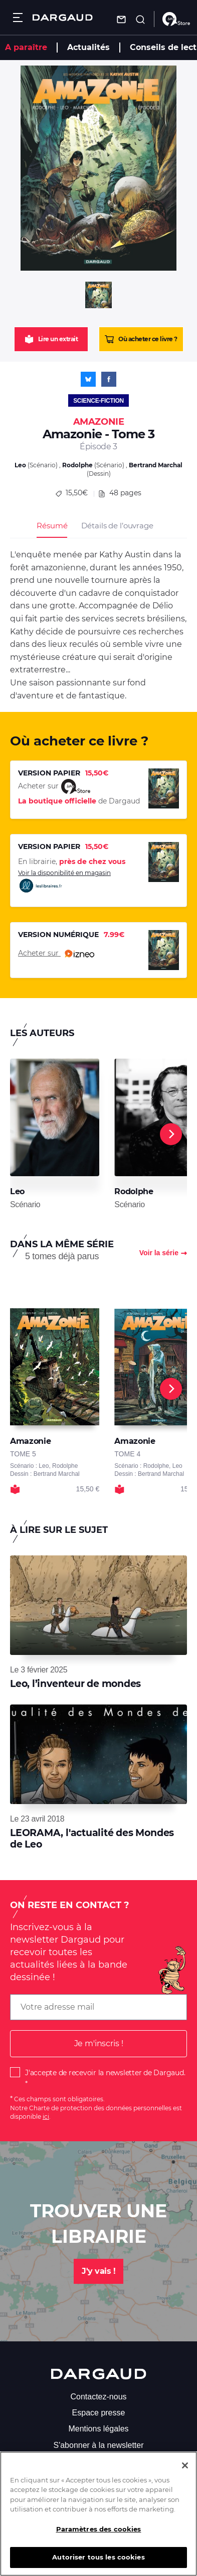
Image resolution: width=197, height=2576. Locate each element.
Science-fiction (98, 400)
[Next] (171, 1134)
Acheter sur (56, 953)
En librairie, (71, 861)
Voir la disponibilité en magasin (64, 881)
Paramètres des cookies (98, 2537)
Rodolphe (77, 465)
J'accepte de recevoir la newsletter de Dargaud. (105, 2072)
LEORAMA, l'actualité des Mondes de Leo (92, 1838)
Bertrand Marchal (155, 465)
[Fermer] (185, 2474)
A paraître (26, 47)
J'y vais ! (98, 2271)
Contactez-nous (98, 2396)
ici (46, 2116)
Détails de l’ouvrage (117, 525)
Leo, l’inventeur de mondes (75, 1683)
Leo (20, 465)
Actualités (88, 47)
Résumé (52, 525)
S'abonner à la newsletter (98, 2445)
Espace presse (98, 2412)
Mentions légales (98, 2428)
